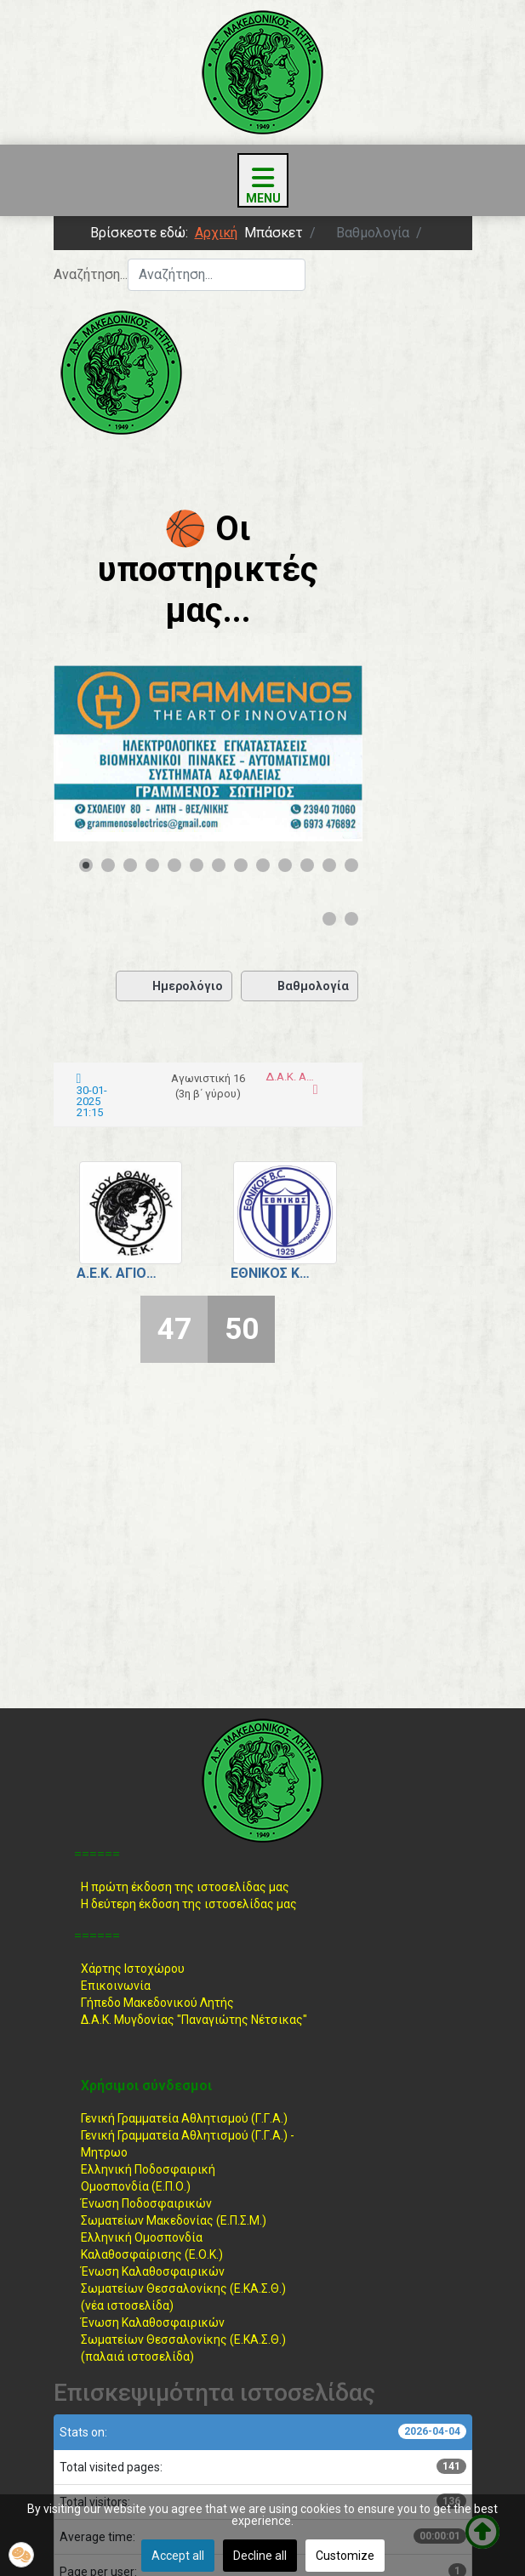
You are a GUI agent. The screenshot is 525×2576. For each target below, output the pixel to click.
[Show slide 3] (130, 865)
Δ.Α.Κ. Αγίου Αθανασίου (289, 1076)
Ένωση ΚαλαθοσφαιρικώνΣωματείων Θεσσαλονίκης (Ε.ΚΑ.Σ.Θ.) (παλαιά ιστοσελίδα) (183, 2339)
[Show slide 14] (329, 919)
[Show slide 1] (86, 865)
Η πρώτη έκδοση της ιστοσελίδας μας (185, 1887)
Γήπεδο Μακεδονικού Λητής (157, 2002)
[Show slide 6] (196, 865)
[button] (21, 2554)
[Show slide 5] (174, 865)
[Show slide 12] (329, 865)
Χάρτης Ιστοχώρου (133, 1968)
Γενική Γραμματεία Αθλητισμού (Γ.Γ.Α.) (184, 2118)
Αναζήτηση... (91, 274)
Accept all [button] (177, 2555)
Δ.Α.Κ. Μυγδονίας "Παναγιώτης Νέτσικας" (194, 2019)
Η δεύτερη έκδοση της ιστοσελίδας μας (189, 1904)
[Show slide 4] (152, 865)
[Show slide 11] (307, 865)
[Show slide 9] (263, 865)
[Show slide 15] (351, 919)
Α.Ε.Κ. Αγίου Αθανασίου (118, 1273)
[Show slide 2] (108, 865)
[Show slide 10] (285, 865)
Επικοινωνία (116, 1985)
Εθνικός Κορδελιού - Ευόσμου (272, 1273)
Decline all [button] (260, 2555)
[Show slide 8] (241, 865)
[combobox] (216, 275)
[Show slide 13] (351, 865)
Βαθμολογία (299, 986)
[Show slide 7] (218, 865)
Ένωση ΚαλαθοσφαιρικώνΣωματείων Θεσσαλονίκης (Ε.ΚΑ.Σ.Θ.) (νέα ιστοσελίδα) (183, 2288)
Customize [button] (345, 2555)
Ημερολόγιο (174, 986)
